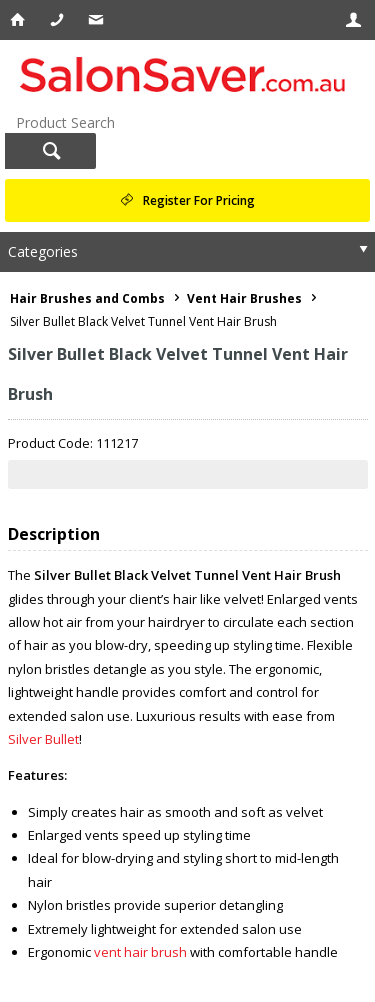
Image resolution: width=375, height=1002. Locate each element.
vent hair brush (140, 952)
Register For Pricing (199, 200)
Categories (43, 251)
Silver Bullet (43, 739)
